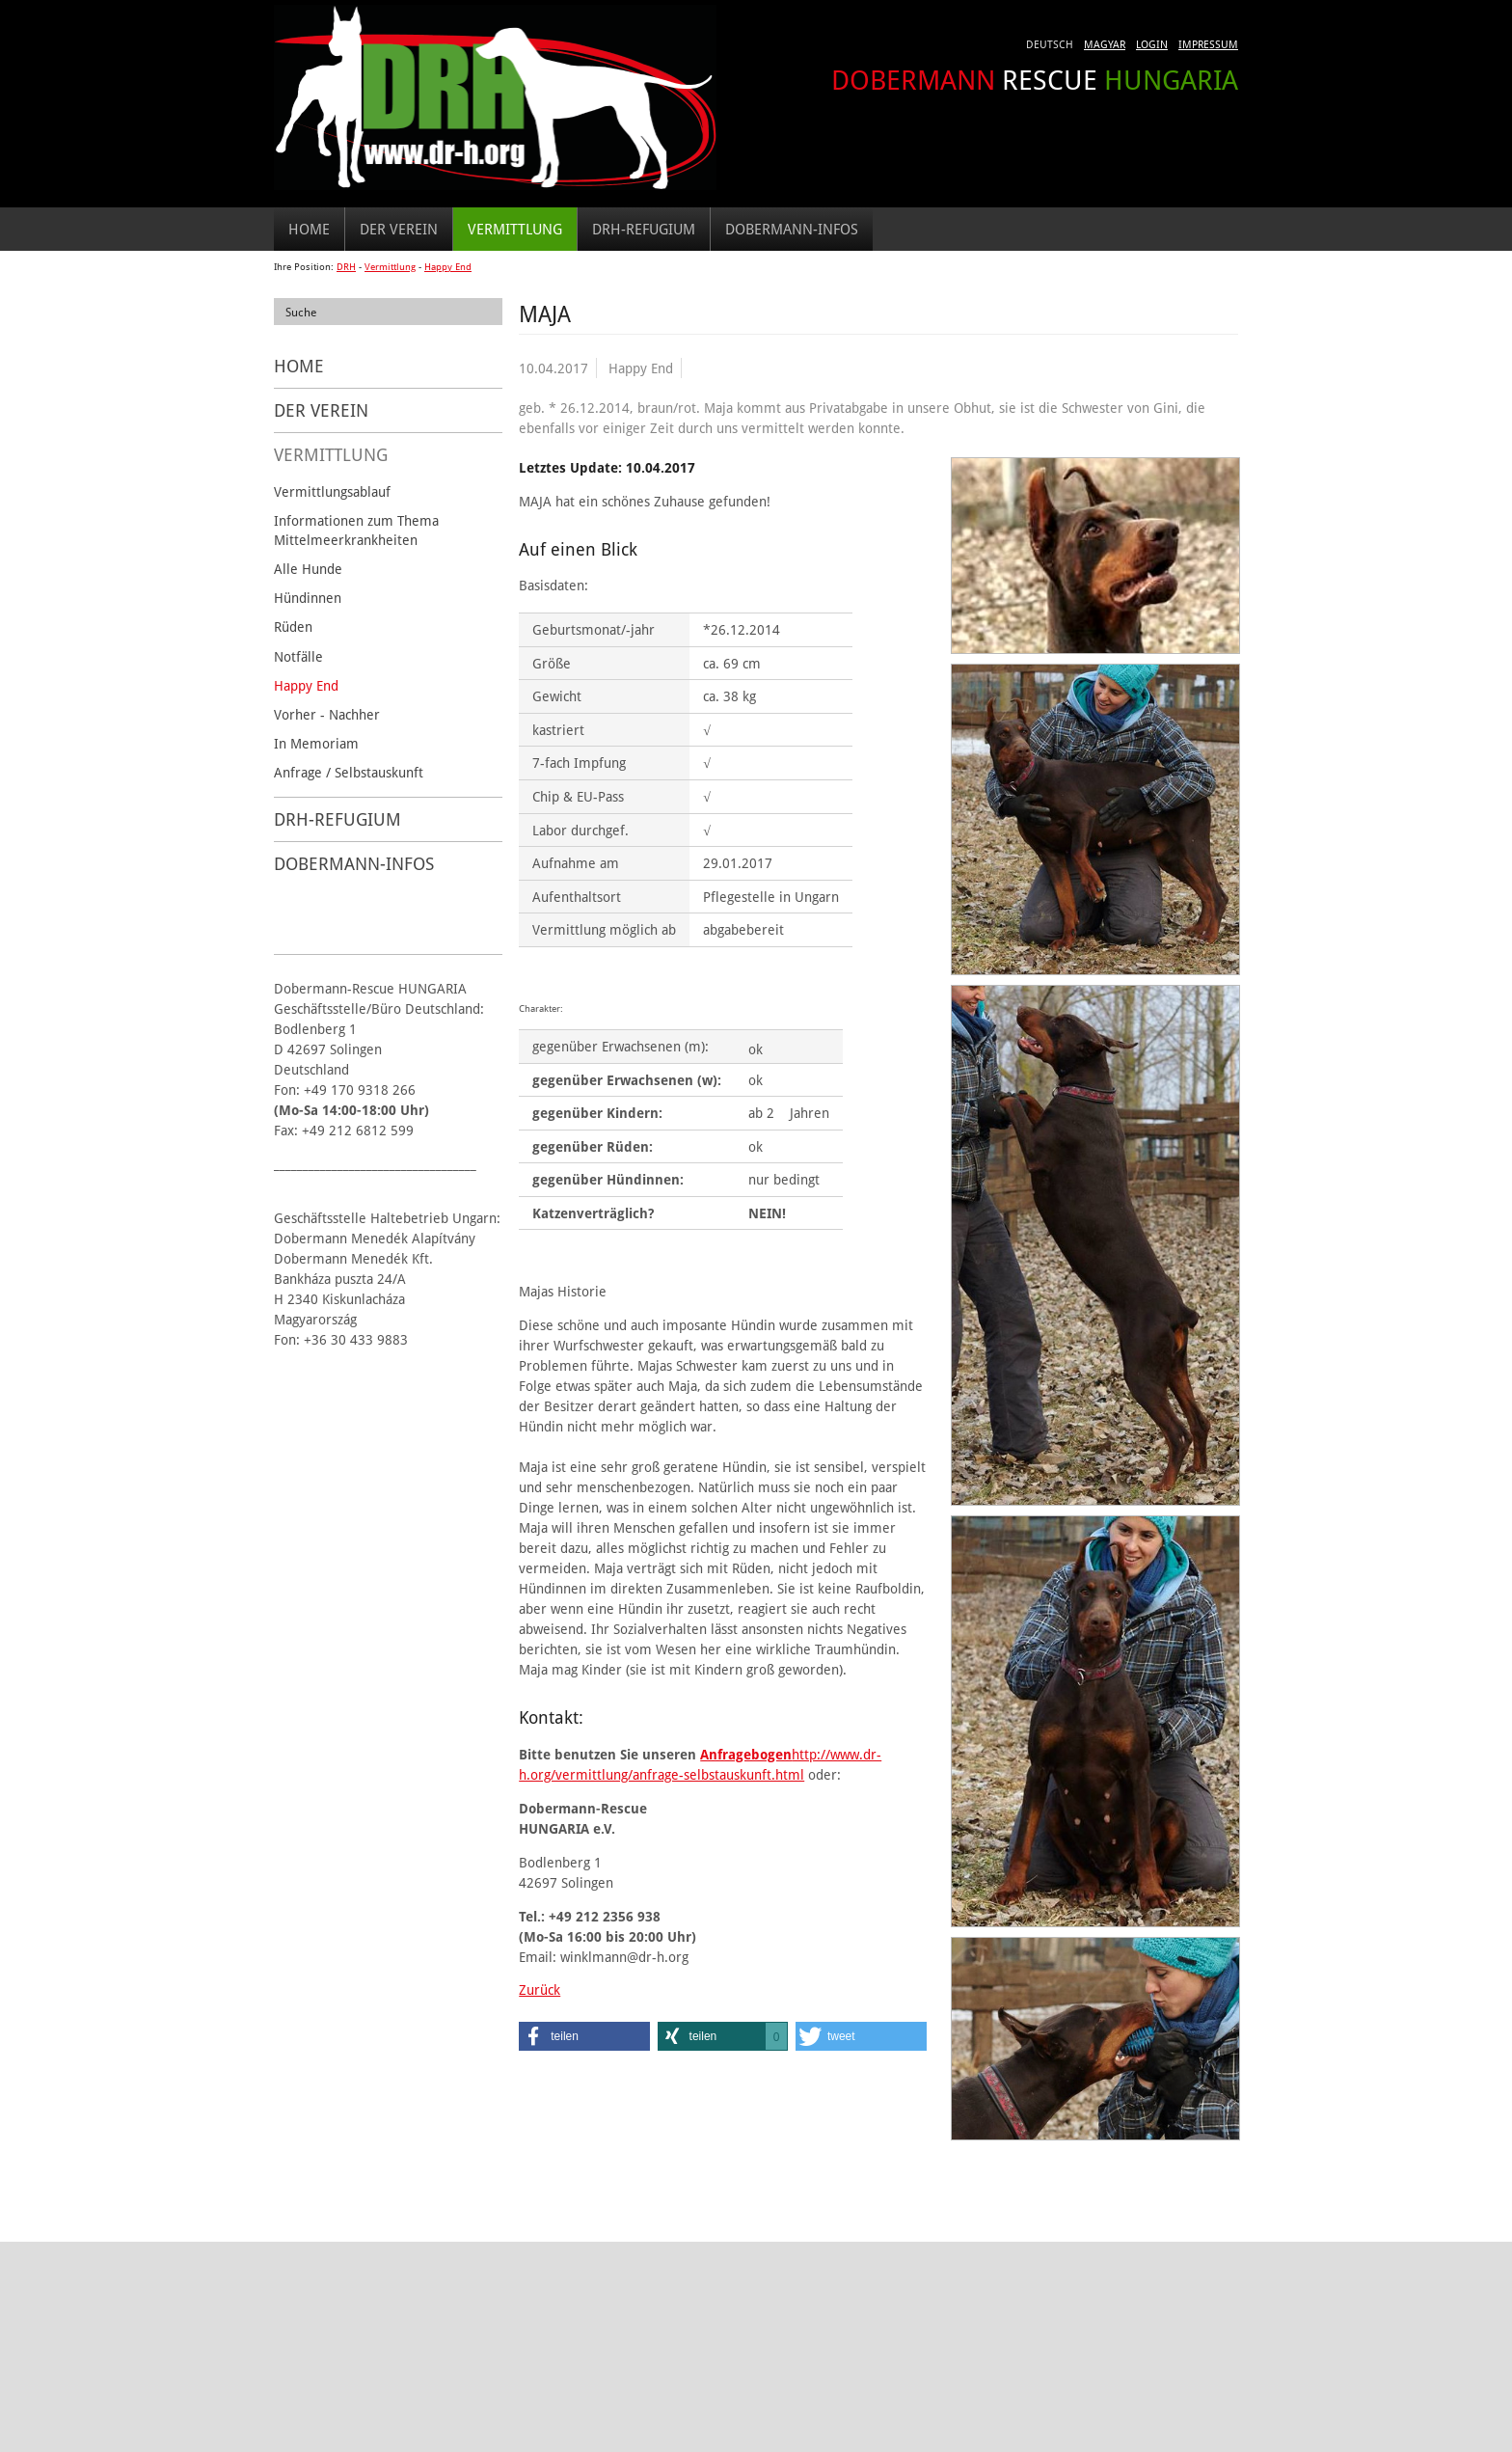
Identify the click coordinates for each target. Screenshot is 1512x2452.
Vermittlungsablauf (332, 491)
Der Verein (399, 228)
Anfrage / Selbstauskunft (348, 772)
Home (309, 228)
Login (1152, 44)
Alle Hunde (308, 568)
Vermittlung (515, 228)
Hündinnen (307, 597)
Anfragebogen (746, 1754)
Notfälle (298, 656)
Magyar (1104, 44)
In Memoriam (316, 743)
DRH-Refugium (643, 228)
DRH (346, 266)
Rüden (293, 626)
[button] (584, 2036)
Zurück (539, 1989)
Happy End (448, 266)
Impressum (1208, 44)
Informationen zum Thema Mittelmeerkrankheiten (356, 530)
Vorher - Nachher (327, 714)
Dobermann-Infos (791, 228)
